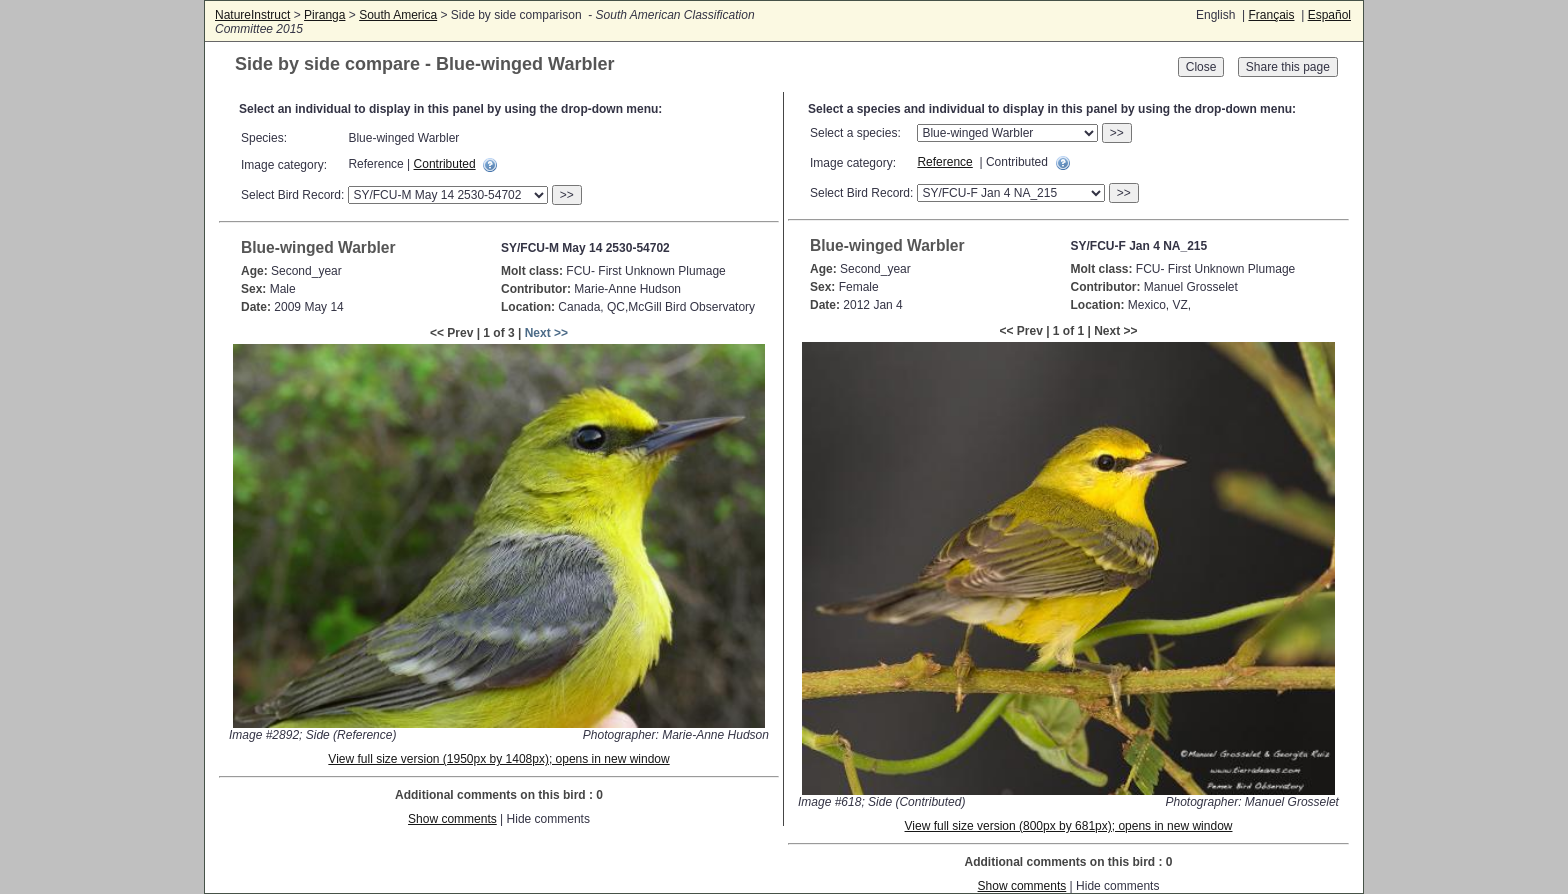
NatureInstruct (252, 15)
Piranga (324, 15)
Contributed (445, 164)
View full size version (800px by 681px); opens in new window (1069, 826)
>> (567, 195)
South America (398, 15)
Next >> (546, 333)
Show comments (452, 819)
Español (1329, 15)
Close (1201, 67)
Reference (944, 162)
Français (1271, 15)
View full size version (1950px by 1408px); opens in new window (498, 759)
